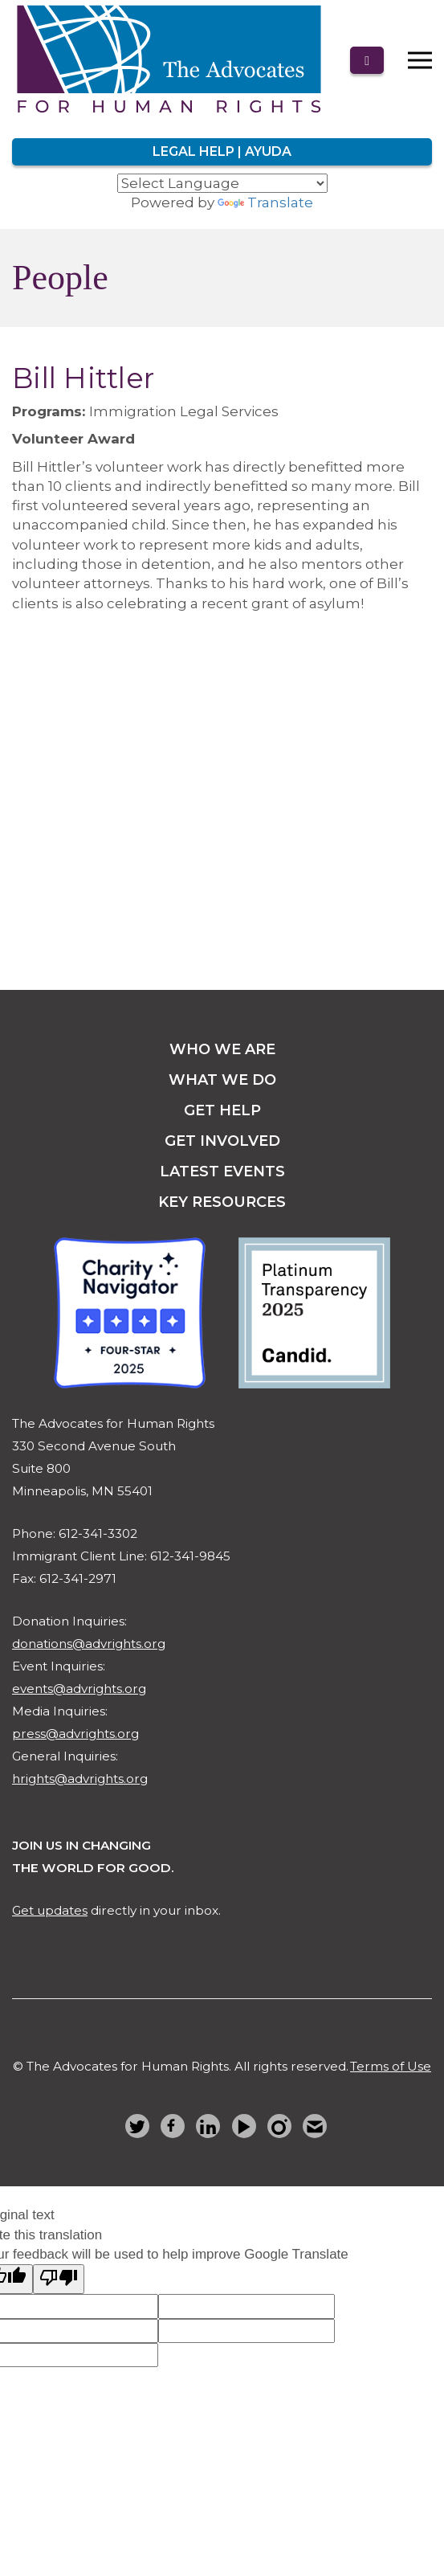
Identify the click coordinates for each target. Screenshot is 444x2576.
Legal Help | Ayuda (222, 151)
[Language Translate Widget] (222, 183)
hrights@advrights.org (80, 1778)
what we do (222, 1080)
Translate (265, 202)
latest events (222, 1171)
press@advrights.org (75, 1733)
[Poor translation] (58, 2279)
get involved (222, 1141)
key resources (222, 1202)
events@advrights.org (79, 1688)
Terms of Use (390, 2066)
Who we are (222, 1049)
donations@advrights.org (88, 1643)
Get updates (50, 1910)
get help (222, 1110)
